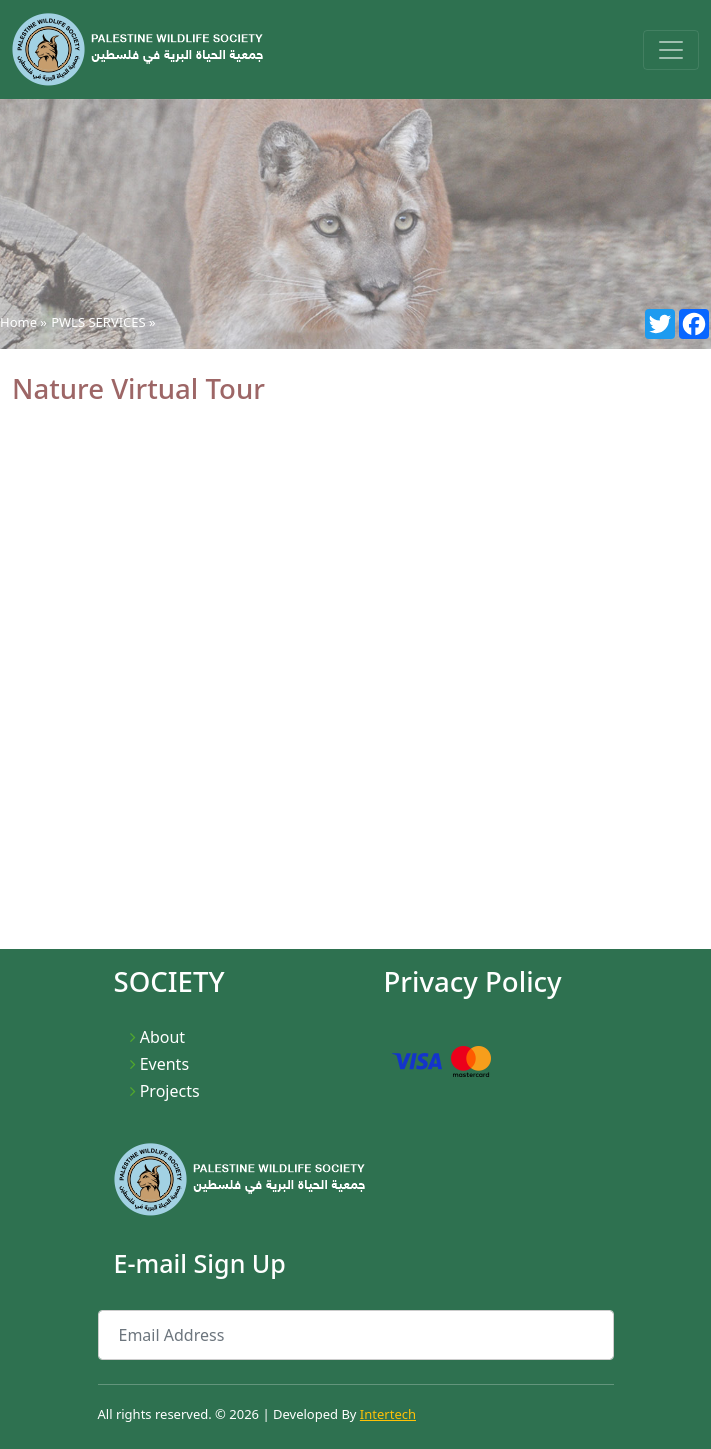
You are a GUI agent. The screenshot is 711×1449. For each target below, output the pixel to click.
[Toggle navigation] (671, 50)
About (162, 1037)
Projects (170, 1091)
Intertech (388, 1414)
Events (164, 1064)
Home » (23, 322)
